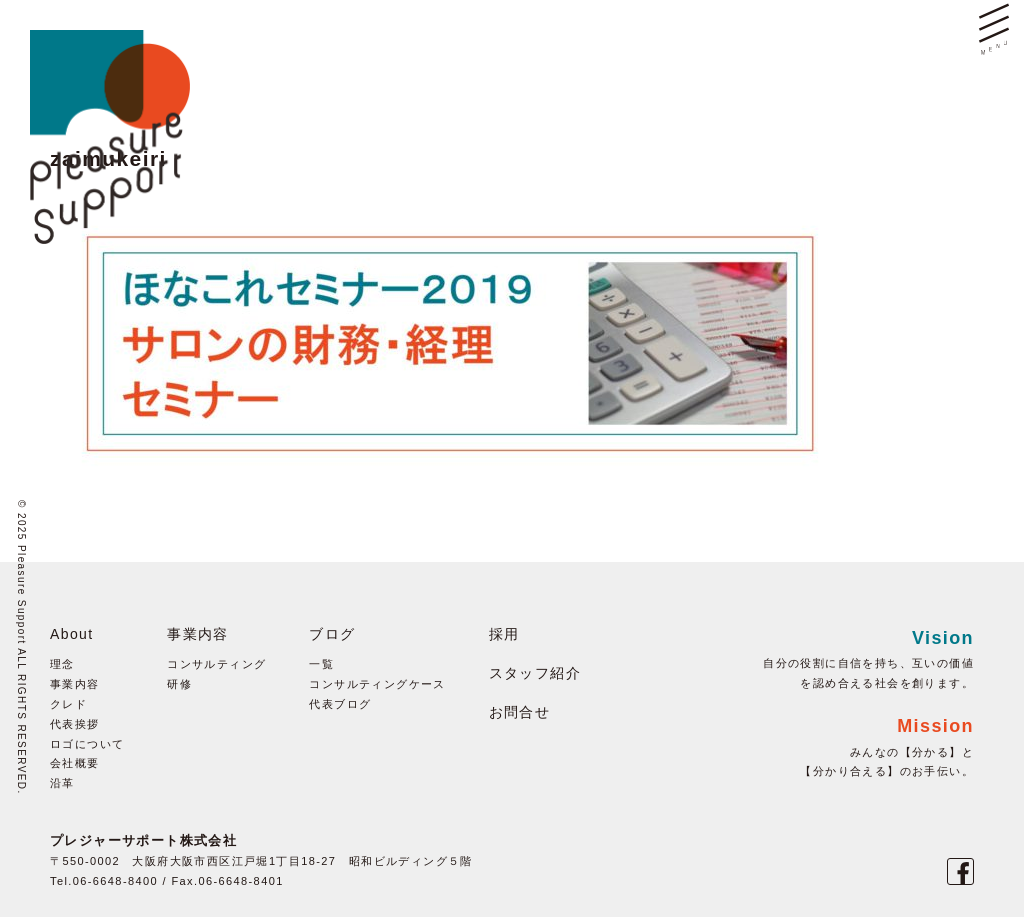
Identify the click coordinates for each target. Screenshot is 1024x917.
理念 (62, 664)
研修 (179, 684)
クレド (68, 704)
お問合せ (520, 712)
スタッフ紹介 (535, 673)
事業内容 (75, 684)
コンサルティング (216, 664)
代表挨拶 (75, 724)
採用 (504, 634)
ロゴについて (87, 744)
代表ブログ (340, 704)
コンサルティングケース (377, 684)
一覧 (321, 664)
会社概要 (75, 763)
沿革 (62, 783)
